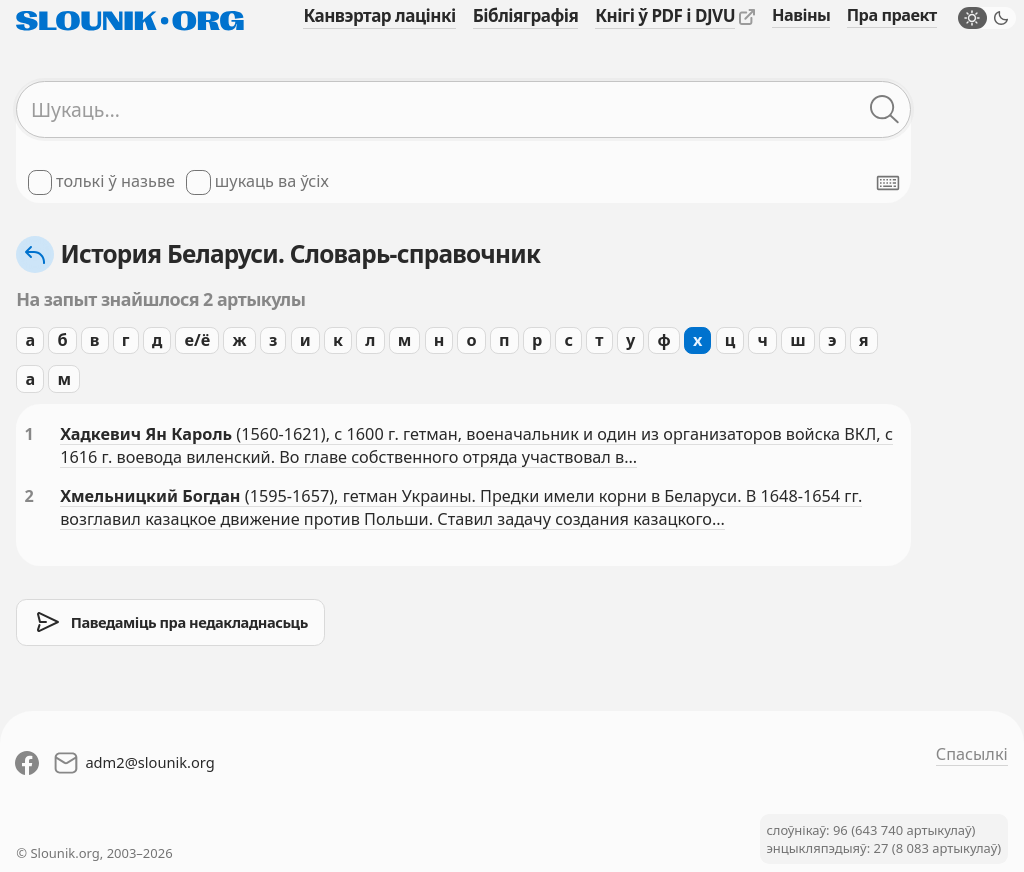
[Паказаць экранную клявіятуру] (888, 183)
